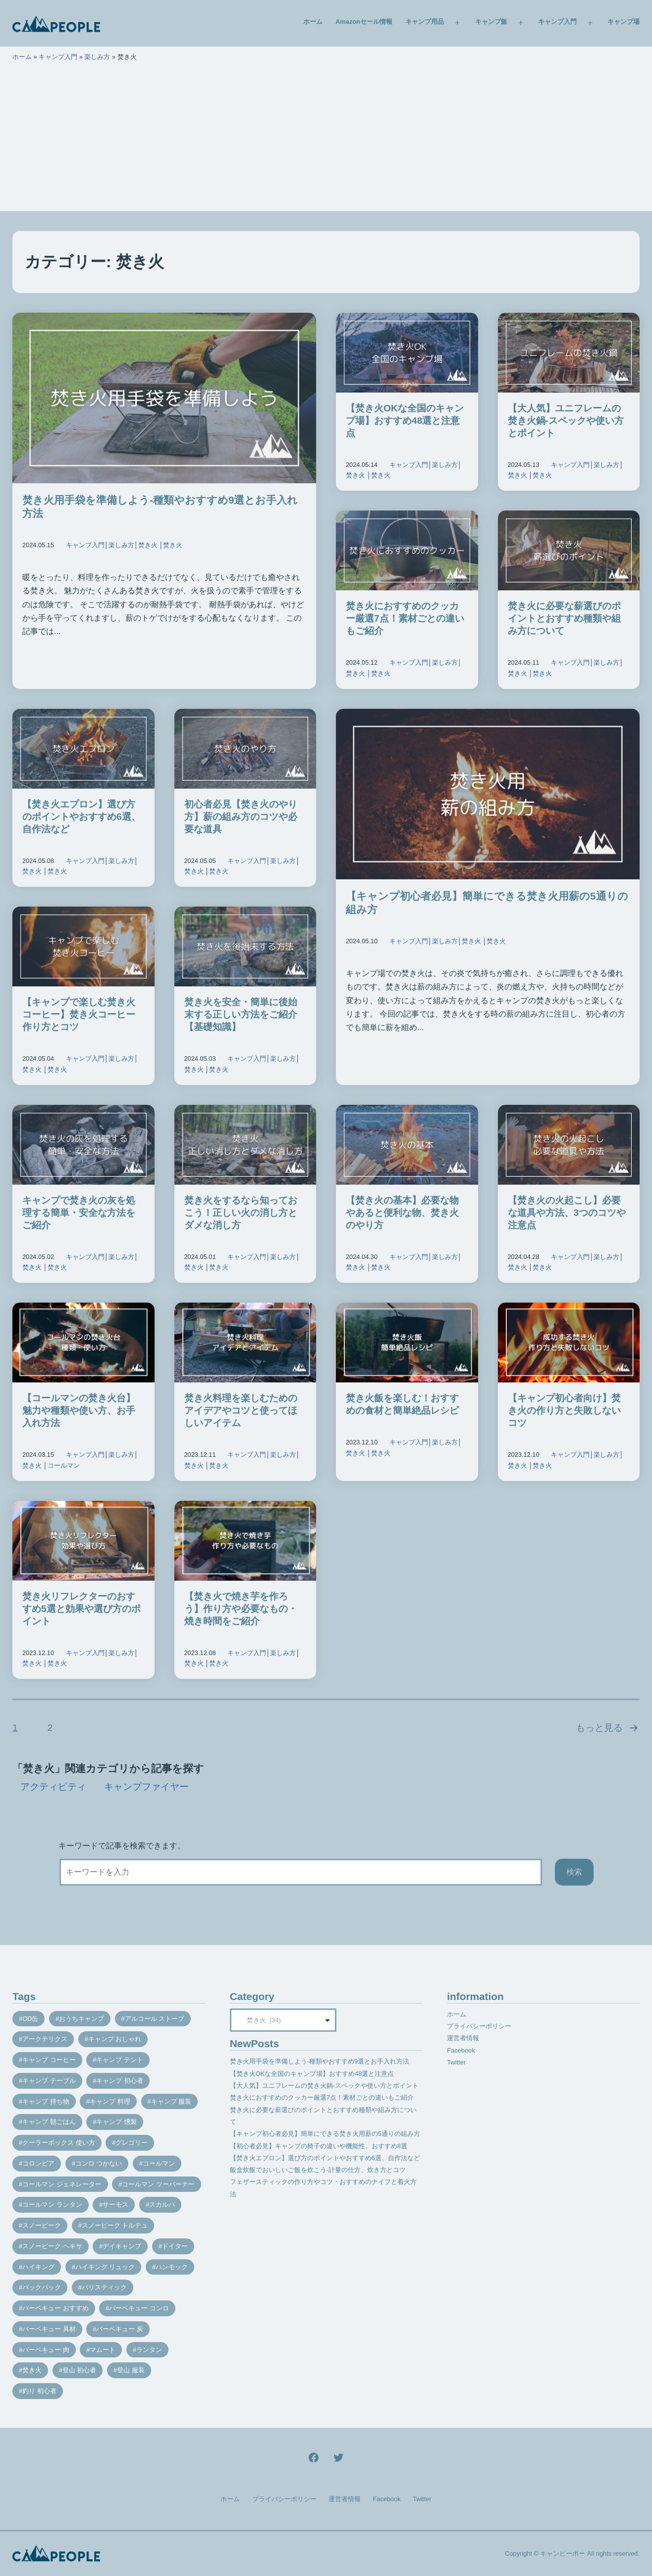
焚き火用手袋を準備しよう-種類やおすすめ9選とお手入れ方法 (319, 2061)
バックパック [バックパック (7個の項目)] (41, 2287)
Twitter (456, 2062)
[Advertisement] (326, 141)
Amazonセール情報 (363, 21)
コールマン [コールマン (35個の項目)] (159, 2163)
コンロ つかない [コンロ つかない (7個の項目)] (98, 2163)
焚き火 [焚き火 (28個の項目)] (32, 2370)
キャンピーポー (562, 2553)
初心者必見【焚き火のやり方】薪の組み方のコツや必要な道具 (240, 816)
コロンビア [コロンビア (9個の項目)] (38, 2163)
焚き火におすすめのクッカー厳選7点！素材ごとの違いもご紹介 (405, 618)
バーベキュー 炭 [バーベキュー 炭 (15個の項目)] (119, 2329)
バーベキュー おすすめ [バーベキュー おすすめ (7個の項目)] (55, 2308)
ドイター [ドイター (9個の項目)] (175, 2246)
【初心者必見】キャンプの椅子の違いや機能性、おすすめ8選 (318, 2146)
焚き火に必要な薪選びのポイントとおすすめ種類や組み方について (564, 618)
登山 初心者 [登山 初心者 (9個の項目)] (79, 2370)
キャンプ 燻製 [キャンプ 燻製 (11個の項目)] (116, 2121)
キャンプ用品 (424, 21)
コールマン (64, 1465)
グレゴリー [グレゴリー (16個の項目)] (131, 2142)
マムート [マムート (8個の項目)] (102, 2349)
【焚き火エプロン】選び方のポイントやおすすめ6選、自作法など (81, 816)
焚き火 (148, 545)
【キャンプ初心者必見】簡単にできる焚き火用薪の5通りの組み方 (325, 2133)
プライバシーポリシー (479, 2026)
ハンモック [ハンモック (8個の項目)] (172, 2267)
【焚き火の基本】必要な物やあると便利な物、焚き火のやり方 (402, 1212)
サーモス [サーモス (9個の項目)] (115, 2204)
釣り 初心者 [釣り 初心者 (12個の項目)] (39, 2391)
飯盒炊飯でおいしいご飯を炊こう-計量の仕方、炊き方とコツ (318, 2170)
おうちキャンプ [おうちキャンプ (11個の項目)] (81, 2018)
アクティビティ (53, 1786)
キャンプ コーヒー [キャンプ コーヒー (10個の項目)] (49, 2059)
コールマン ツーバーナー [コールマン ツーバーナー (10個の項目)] (158, 2184)
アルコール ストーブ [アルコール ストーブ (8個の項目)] (155, 2018)
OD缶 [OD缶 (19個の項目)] (30, 2018)
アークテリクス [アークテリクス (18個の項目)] (44, 2039)
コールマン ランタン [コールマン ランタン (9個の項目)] (52, 2204)
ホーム (313, 21)
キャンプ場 (623, 21)
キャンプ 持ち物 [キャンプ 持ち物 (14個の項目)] (45, 2101)
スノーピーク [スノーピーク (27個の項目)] (41, 2225)
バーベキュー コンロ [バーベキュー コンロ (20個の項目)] (139, 2308)
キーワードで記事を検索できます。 (121, 1845)
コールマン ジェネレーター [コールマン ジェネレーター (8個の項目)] (62, 2184)
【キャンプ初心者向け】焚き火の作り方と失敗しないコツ (564, 1410)
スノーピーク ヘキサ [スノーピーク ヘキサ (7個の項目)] (52, 2246)
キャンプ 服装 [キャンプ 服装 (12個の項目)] (171, 2101)
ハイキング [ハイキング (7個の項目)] (38, 2267)
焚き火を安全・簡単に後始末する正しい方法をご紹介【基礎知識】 (240, 1014)
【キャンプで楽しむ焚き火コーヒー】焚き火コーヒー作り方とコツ (78, 1014)
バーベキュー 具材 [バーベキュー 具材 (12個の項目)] (49, 2329)
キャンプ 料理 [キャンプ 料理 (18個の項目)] (110, 2101)
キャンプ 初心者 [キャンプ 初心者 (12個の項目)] (119, 2080)
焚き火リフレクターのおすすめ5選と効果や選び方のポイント (81, 1608)
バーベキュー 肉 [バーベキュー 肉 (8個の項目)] (45, 2349)
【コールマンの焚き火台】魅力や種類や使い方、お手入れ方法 (78, 1410)
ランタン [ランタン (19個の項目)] (149, 2349)
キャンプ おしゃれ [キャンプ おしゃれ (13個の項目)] (115, 2039)
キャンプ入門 (557, 21)
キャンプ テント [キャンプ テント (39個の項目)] (119, 2059)
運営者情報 (463, 2038)
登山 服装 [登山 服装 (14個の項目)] (131, 2370)
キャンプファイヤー (146, 1786)
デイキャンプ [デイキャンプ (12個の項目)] (122, 2246)
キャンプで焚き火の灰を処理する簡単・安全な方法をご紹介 (78, 1212)
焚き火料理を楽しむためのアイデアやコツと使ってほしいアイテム (240, 1410)
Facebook (461, 2050)
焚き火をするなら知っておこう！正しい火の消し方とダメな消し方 (240, 1212)
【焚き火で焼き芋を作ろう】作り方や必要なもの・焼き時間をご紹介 (240, 1608)
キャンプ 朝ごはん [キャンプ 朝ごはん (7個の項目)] (49, 2121)
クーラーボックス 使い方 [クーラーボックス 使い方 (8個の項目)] (58, 2142)
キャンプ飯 (491, 21)
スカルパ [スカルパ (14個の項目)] (162, 2204)
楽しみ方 (97, 56)
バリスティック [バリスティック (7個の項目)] (104, 2287)
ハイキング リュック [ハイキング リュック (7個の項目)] (105, 2267)
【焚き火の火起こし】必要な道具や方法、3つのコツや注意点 (567, 1212)
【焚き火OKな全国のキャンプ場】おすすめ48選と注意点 (405, 420)
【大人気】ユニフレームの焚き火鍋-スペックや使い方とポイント (566, 420)
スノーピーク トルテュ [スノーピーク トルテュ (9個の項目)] (115, 2225)
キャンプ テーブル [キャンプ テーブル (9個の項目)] (49, 2080)
